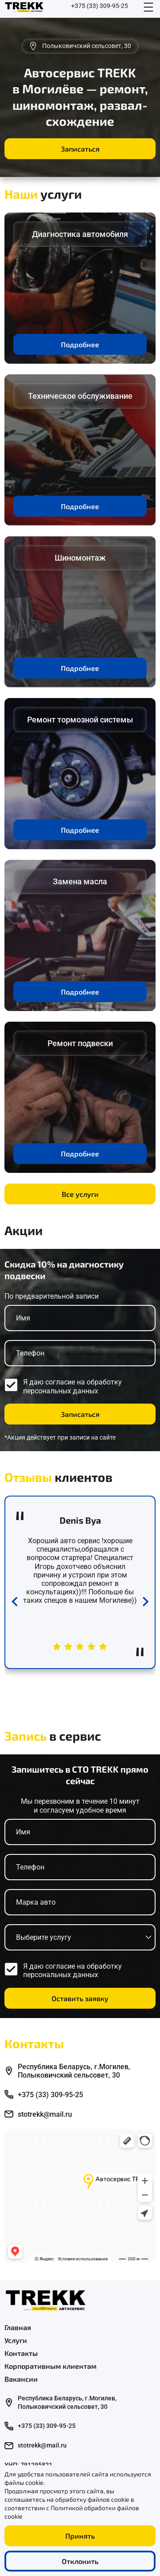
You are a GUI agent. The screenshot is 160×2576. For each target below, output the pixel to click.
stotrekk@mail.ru (45, 2114)
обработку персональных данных (72, 1386)
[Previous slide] (14, 1603)
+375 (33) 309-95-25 (99, 5)
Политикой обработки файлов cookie (71, 2512)
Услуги (15, 2340)
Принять (80, 2536)
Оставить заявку (80, 1998)
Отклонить (80, 2561)
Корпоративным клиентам (50, 2366)
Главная (17, 2327)
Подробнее (80, 344)
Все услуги (80, 1194)
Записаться (80, 148)
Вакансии (21, 2379)
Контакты (21, 2353)
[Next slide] (146, 1603)
